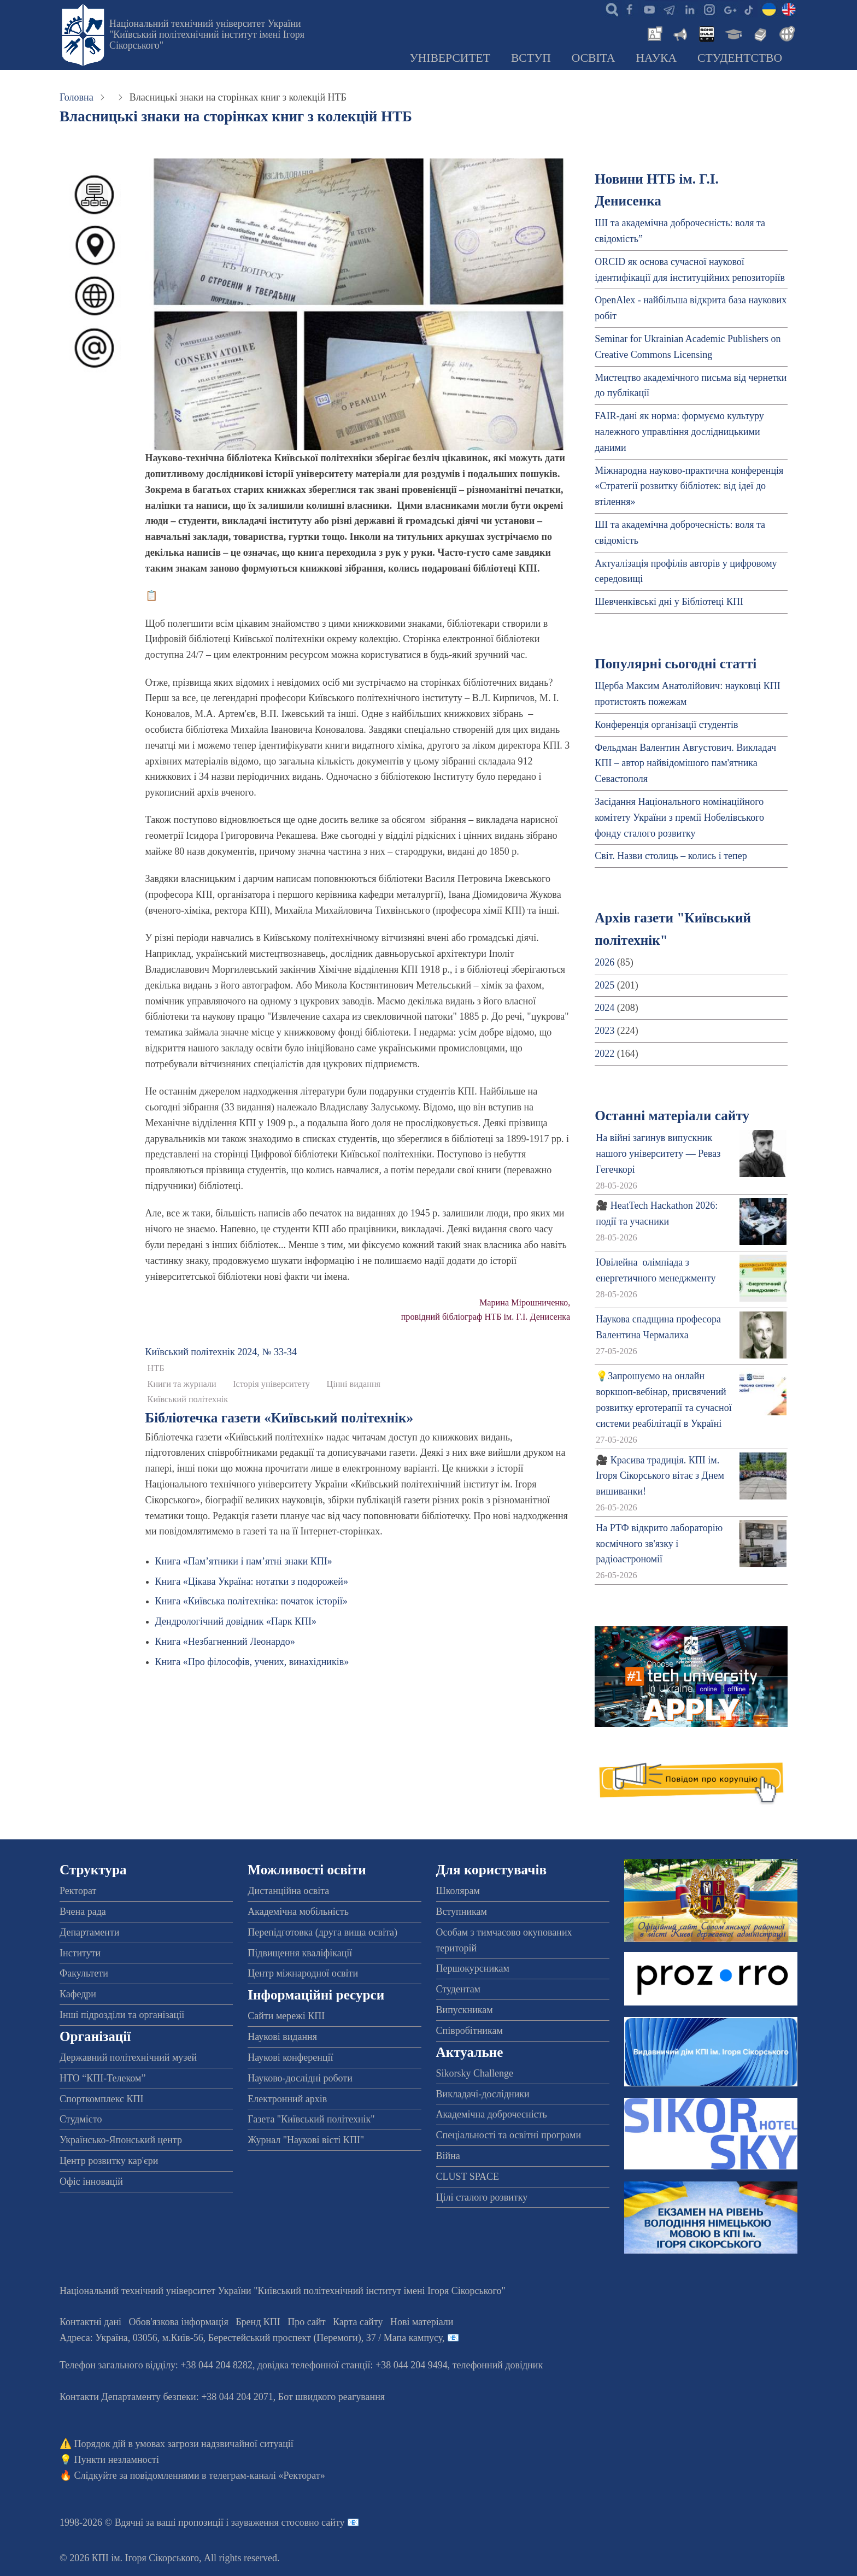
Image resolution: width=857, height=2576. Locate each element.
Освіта (593, 57)
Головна (76, 97)
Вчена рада (83, 1911)
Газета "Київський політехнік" (311, 2119)
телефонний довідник (498, 2365)
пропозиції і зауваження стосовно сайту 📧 (268, 2522)
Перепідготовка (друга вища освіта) (322, 1932)
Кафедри (78, 1994)
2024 (604, 1007)
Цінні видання (353, 1384)
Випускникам (464, 2009)
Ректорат (78, 1890)
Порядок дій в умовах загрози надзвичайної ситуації (184, 2443)
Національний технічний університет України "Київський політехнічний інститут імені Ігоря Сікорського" (206, 34)
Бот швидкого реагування (331, 2396)
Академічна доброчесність (491, 2114)
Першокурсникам (472, 1968)
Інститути (80, 1953)
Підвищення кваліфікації (300, 1953)
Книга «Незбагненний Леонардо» (225, 1641)
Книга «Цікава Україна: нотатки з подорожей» (251, 1581)
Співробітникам (469, 2030)
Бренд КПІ (258, 2321)
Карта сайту (358, 2321)
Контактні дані (90, 2321)
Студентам (458, 1989)
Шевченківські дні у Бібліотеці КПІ (669, 601)
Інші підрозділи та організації (122, 2014)
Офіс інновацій (91, 2181)
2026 (604, 962)
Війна (448, 2155)
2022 (604, 1053)
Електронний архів (287, 2098)
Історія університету (271, 1384)
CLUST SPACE (468, 2176)
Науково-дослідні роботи (300, 2078)
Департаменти (89, 1932)
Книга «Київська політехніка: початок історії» (251, 1601)
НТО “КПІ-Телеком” (102, 2078)
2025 (604, 985)
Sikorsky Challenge (475, 2073)
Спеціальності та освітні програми (509, 2135)
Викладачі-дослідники (483, 2094)
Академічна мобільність (298, 1911)
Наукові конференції (290, 2057)
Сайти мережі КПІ (286, 2015)
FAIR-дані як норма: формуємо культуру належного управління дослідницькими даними (679, 431)
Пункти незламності (116, 2459)
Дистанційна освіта (288, 1890)
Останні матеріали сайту (672, 1115)
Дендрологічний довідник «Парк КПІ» (235, 1621)
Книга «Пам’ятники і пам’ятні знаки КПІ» (243, 1561)
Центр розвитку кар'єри (109, 2160)
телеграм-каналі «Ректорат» (267, 2475)
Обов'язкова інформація (178, 2321)
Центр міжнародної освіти (303, 1973)
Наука (656, 57)
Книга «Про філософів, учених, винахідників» (252, 1661)
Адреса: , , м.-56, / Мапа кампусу (251, 2337)
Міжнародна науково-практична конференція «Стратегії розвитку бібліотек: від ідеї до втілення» (689, 486)
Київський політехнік (188, 1399)
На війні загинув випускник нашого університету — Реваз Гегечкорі (658, 1153)
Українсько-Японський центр (121, 2139)
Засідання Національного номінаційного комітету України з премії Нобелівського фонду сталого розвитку (679, 817)
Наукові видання (282, 2036)
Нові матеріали (421, 2321)
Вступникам (461, 1911)
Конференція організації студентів (666, 724)
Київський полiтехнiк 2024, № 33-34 (221, 1351)
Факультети (84, 1973)
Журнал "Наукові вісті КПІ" (306, 2139)
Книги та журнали (182, 1384)
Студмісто (81, 2119)
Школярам (458, 1890)
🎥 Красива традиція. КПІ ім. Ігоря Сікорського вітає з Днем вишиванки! (660, 1476)
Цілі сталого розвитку (482, 2197)
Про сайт (306, 2321)
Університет (449, 57)
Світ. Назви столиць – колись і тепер (671, 855)
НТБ (156, 1368)
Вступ (531, 57)
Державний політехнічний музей (128, 2057)
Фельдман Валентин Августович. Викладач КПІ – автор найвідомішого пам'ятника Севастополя (685, 763)
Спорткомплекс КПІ (102, 2098)
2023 (604, 1030)
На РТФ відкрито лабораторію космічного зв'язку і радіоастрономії (659, 1543)
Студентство (739, 57)
